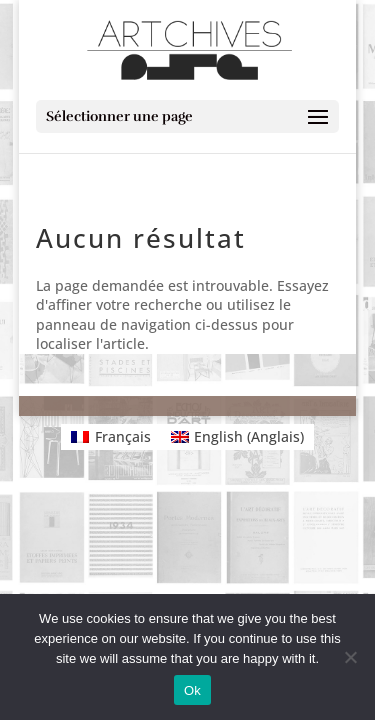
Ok (192, 690)
